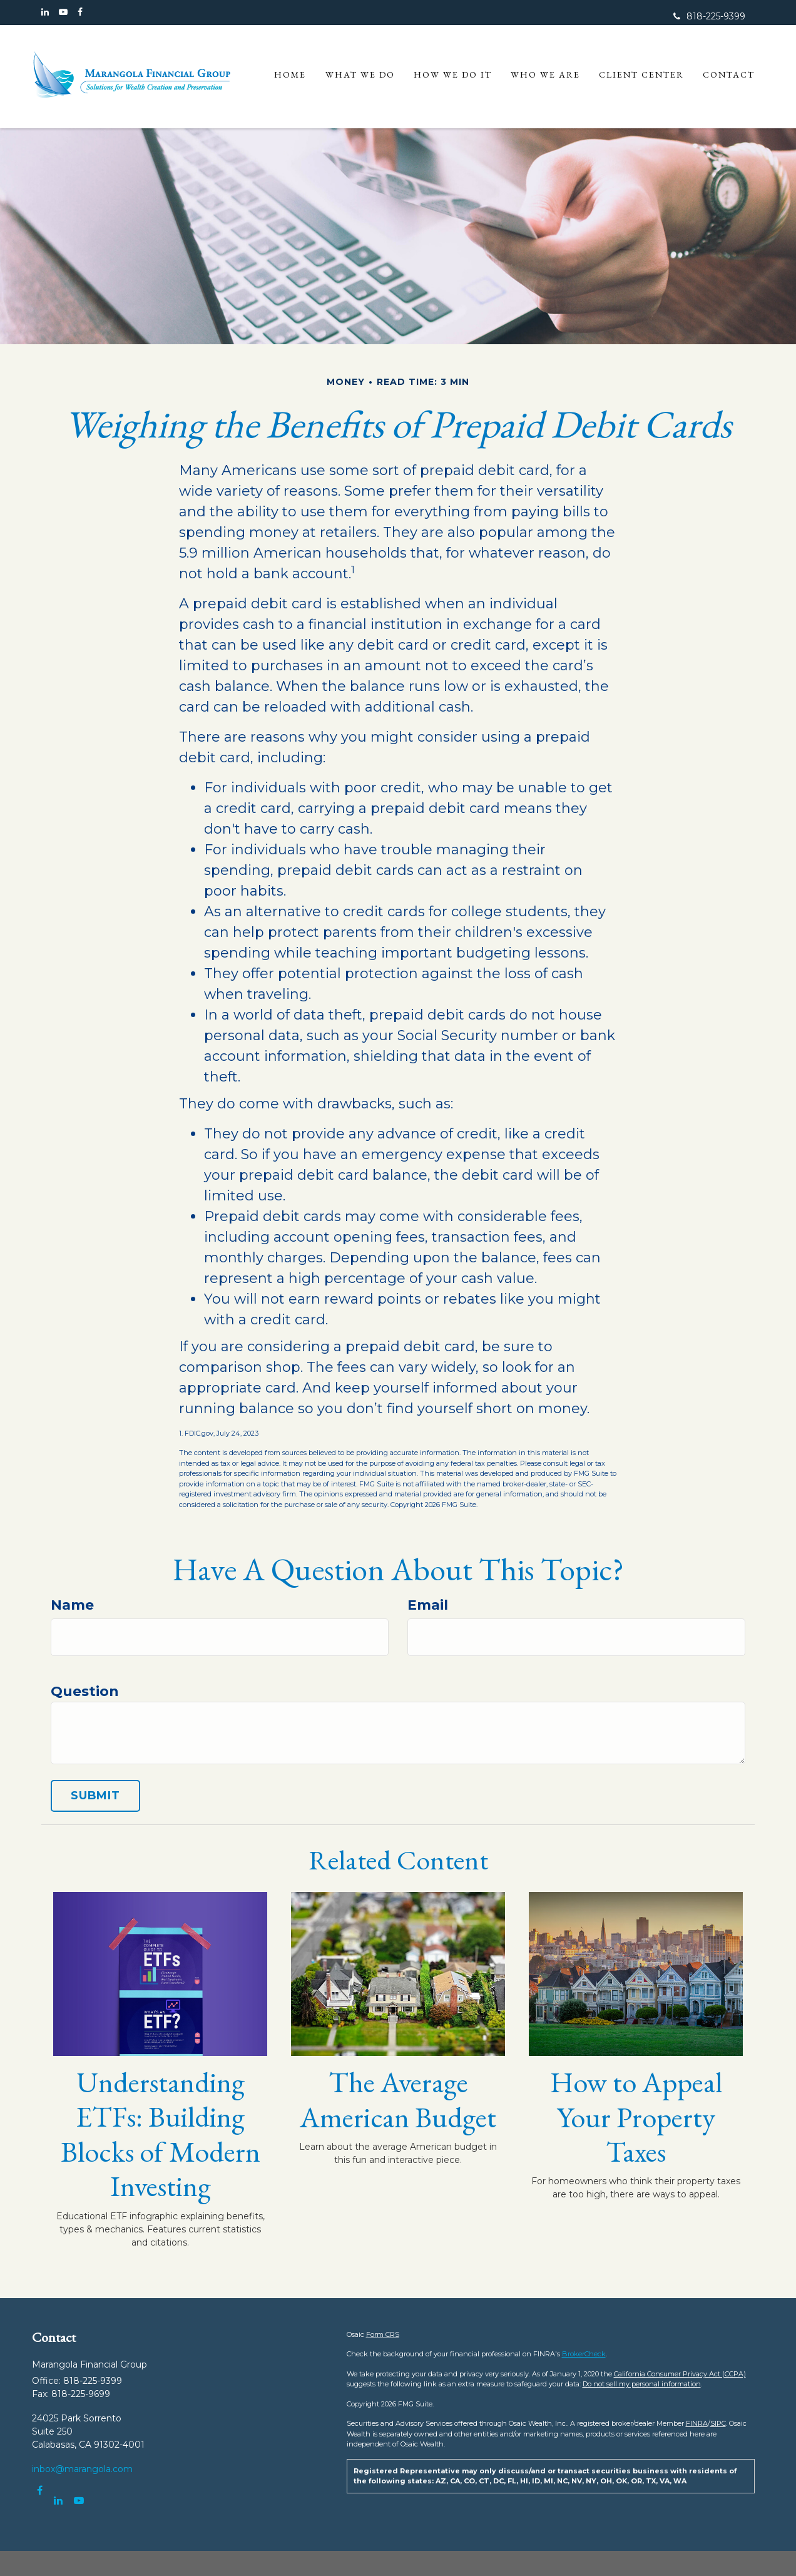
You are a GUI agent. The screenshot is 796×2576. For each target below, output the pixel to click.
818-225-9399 (709, 16)
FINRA (697, 2423)
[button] (360, 78)
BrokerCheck (584, 2353)
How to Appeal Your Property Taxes (636, 2116)
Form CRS (382, 2334)
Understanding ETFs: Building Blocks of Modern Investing (160, 2134)
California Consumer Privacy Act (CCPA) (680, 2373)
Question (85, 1691)
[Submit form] (95, 1796)
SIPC (718, 2423)
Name (72, 1605)
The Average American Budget (398, 2099)
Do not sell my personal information (642, 2383)
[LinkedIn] (45, 12)
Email (427, 1605)
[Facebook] (80, 12)
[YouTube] (63, 12)
